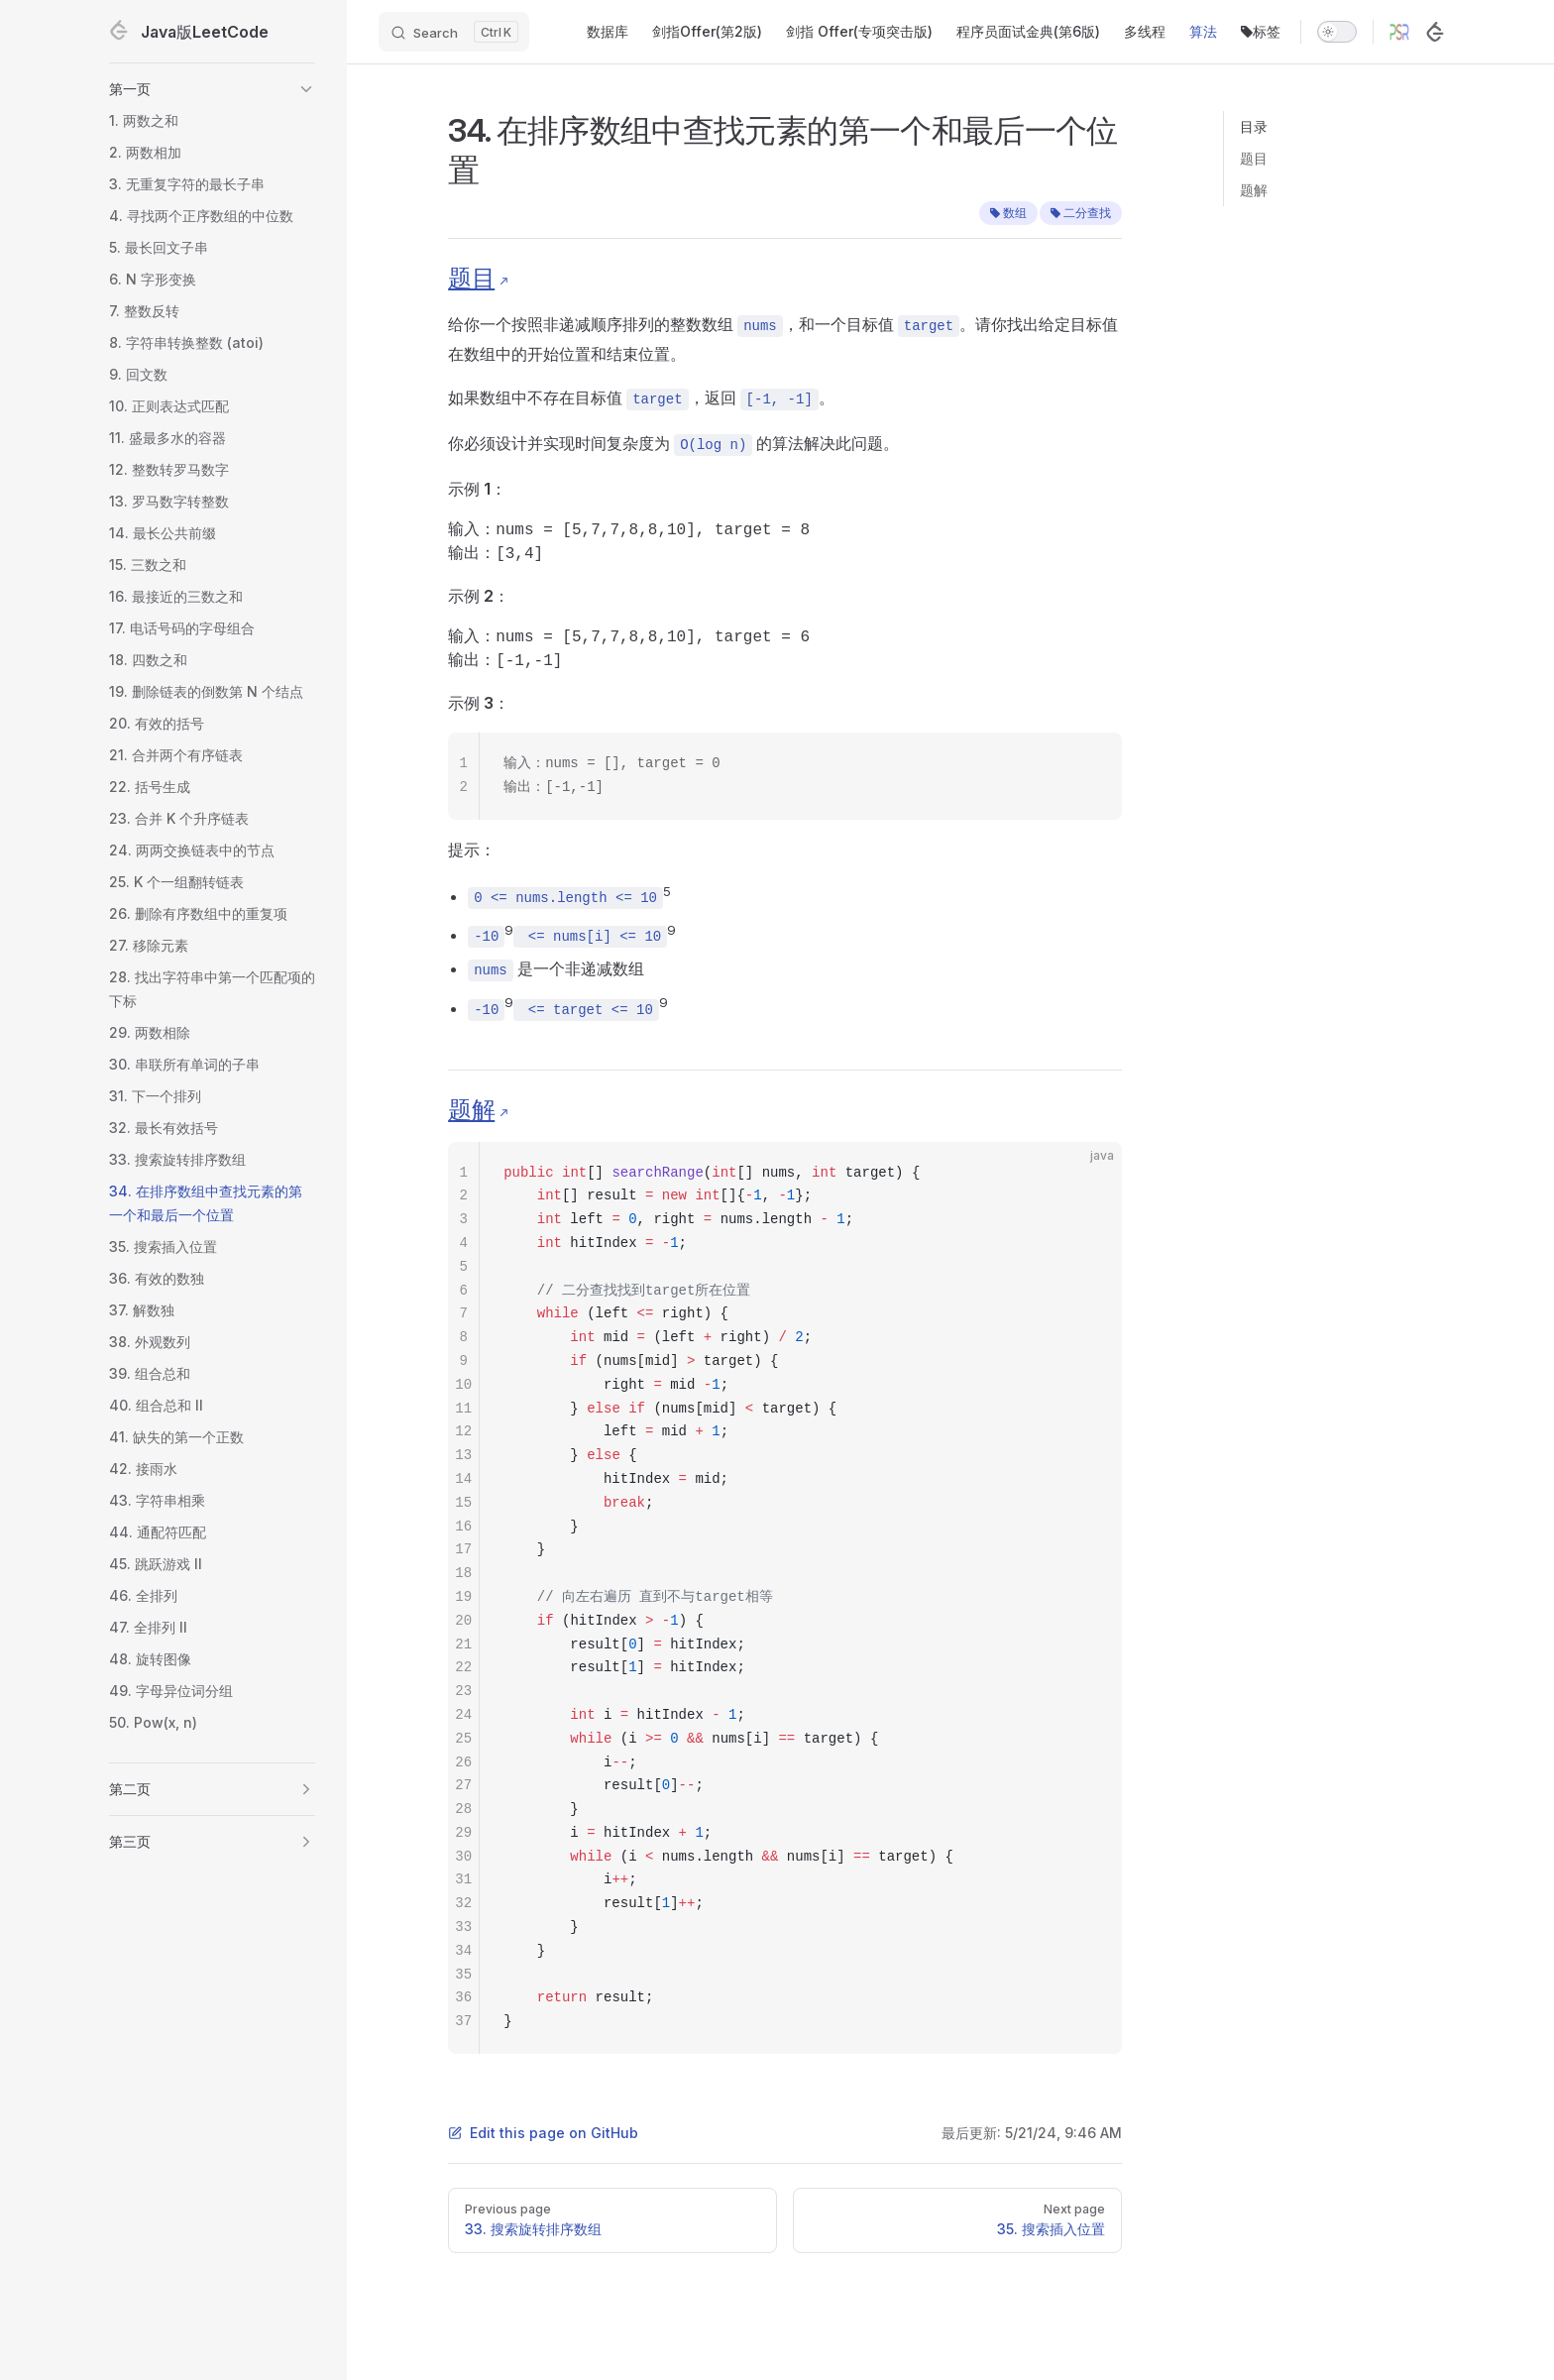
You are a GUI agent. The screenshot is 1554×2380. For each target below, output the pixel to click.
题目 (1254, 158)
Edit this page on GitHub (543, 2132)
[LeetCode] (1435, 32)
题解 (1254, 189)
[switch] (1337, 32)
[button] (212, 89)
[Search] (454, 32)
